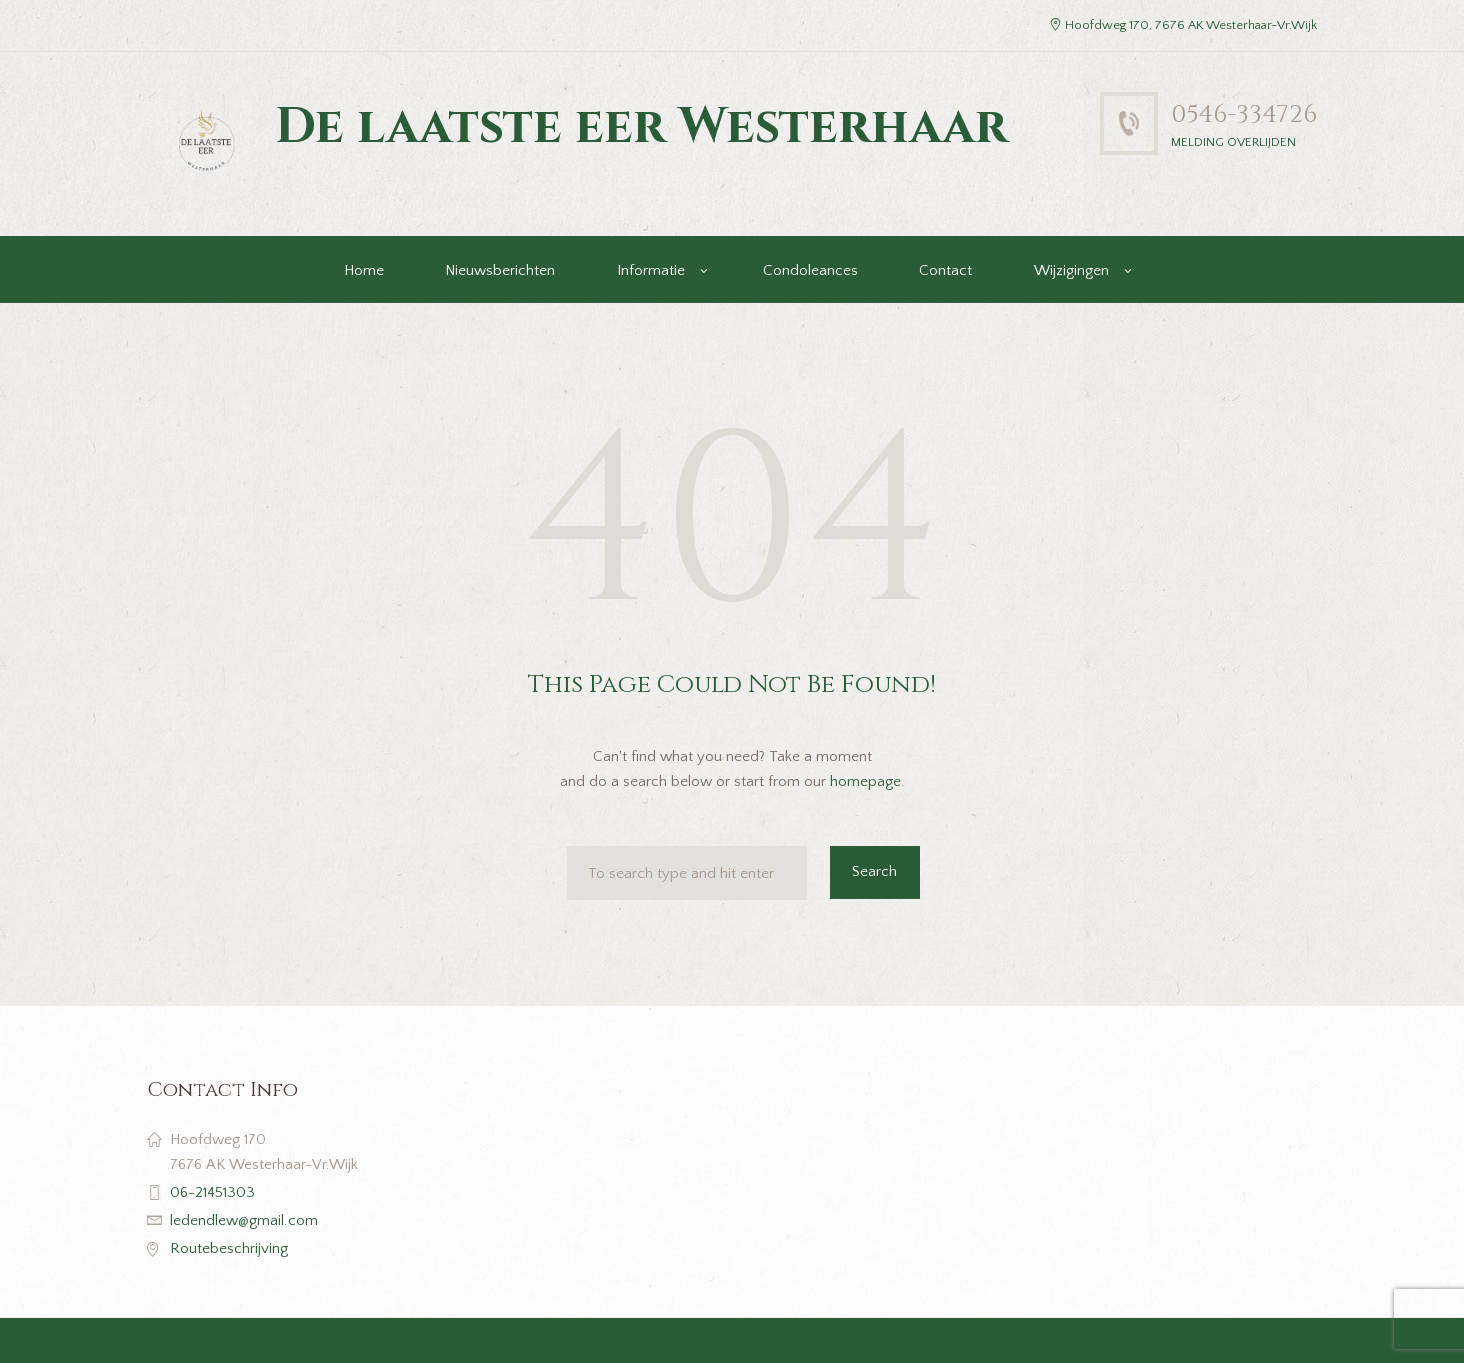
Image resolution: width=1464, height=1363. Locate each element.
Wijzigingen (1071, 270)
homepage (865, 781)
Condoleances (810, 270)
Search (874, 871)
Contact (945, 270)
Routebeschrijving (229, 1248)
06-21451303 (212, 1192)
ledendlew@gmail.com (244, 1220)
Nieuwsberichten (500, 270)
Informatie (651, 270)
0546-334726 (1244, 114)
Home (364, 270)
